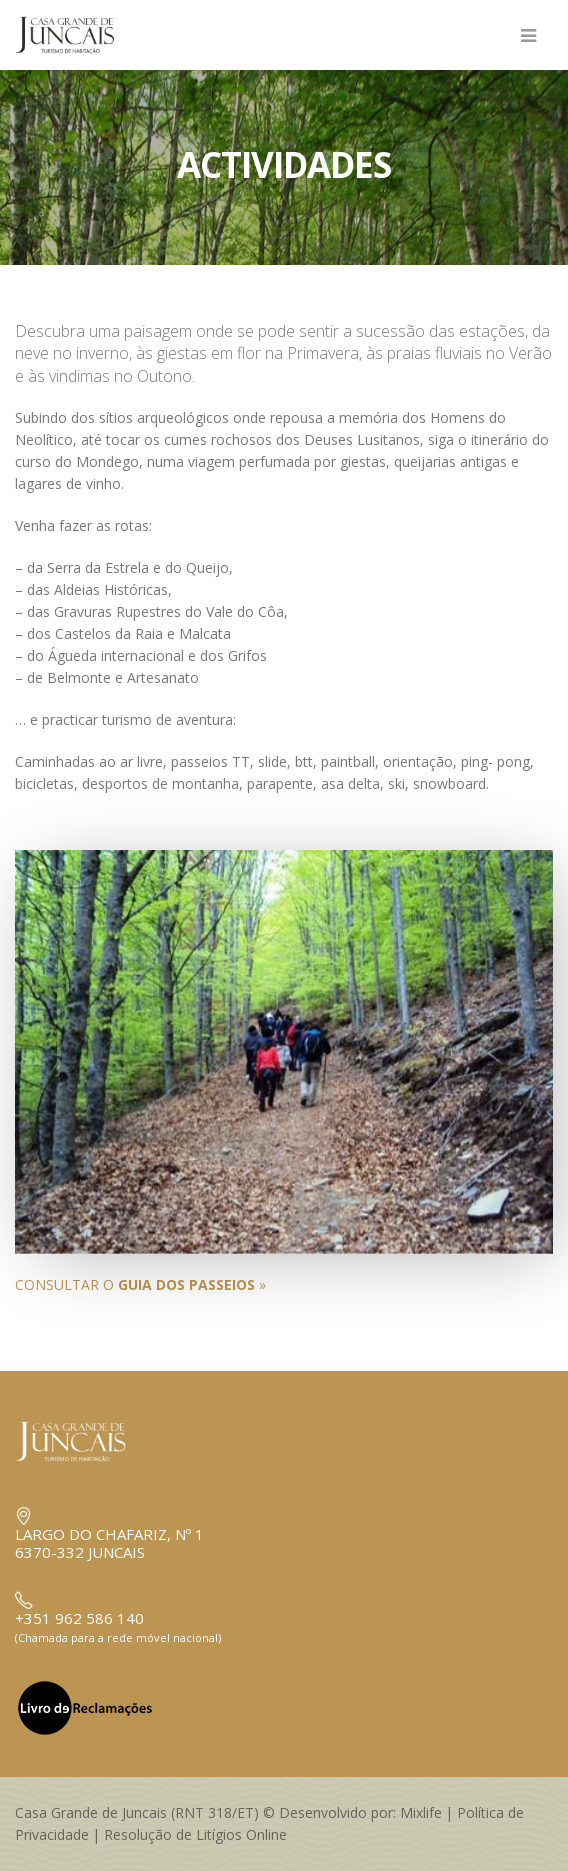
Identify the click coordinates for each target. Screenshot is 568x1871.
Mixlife (421, 1812)
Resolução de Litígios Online (195, 1834)
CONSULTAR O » (140, 1284)
